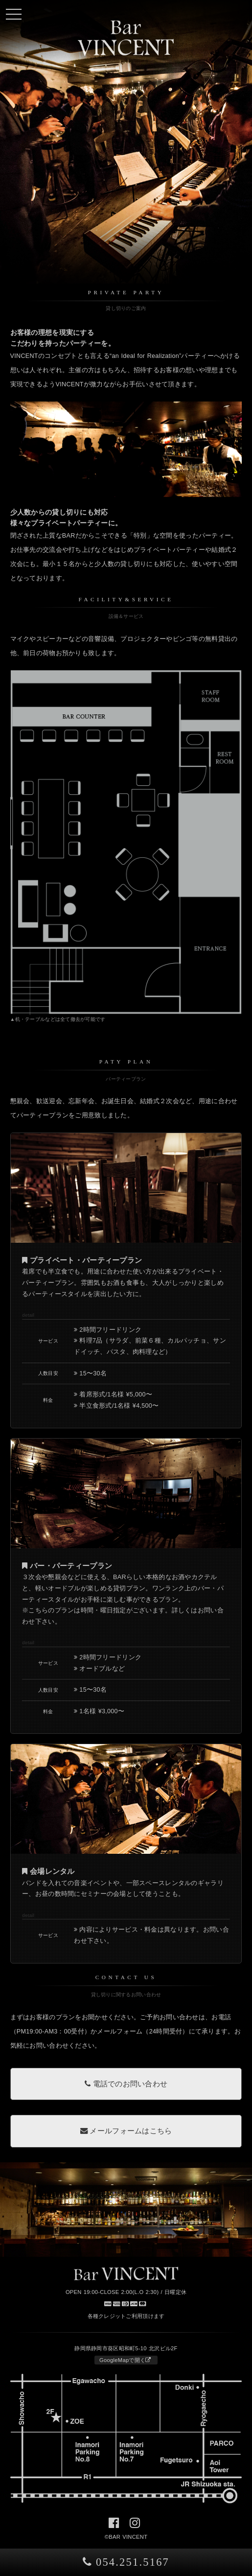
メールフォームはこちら (126, 2131)
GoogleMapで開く (125, 2360)
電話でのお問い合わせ (126, 2084)
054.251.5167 (126, 2562)
